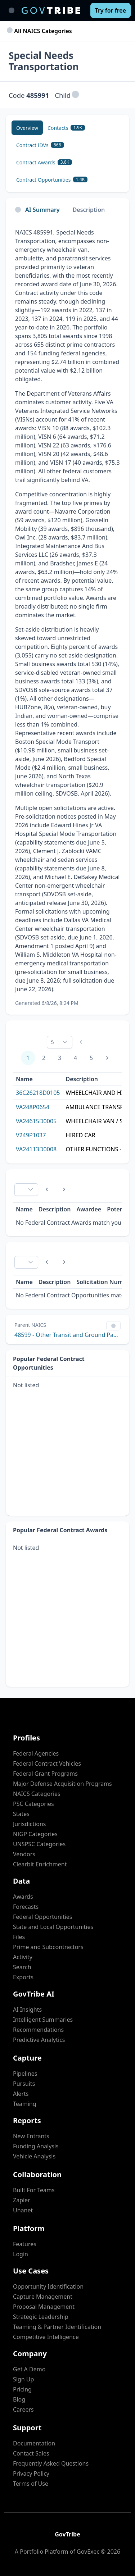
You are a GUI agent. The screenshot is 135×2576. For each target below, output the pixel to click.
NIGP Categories (35, 1834)
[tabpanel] (67, 617)
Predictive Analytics (39, 2040)
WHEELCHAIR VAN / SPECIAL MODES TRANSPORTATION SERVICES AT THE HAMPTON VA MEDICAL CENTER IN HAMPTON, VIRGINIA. (99, 1121)
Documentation (34, 2443)
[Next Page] (107, 1058)
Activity (22, 1957)
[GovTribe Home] (51, 10)
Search (22, 1967)
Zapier (21, 2200)
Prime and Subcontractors (48, 1947)
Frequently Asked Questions (51, 2463)
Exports (23, 1977)
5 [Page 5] (91, 1058)
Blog (19, 2399)
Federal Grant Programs (45, 1774)
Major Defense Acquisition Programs (62, 1784)
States (21, 1814)
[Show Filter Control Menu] (113, 1325)
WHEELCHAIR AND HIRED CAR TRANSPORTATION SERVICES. (99, 1093)
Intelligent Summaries (43, 2020)
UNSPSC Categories (39, 1844)
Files (19, 1937)
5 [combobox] (52, 1042)
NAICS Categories (36, 1794)
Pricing (22, 2389)
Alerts (20, 2094)
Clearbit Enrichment (40, 1864)
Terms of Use (30, 2484)
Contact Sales (31, 2453)
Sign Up (23, 2379)
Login (20, 2254)
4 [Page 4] (75, 1058)
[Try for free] (110, 10)
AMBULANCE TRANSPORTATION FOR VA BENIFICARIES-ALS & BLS (99, 1107)
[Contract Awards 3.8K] (44, 162)
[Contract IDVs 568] (40, 145)
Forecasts (26, 1907)
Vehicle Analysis (34, 2156)
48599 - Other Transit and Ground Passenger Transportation (67, 1335)
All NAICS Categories (40, 31)
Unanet (23, 2210)
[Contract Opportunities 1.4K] (52, 179)
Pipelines (25, 2073)
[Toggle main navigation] (11, 10)
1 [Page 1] (28, 1058)
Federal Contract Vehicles (47, 1763)
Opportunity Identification (48, 2286)
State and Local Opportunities (53, 1927)
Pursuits (24, 2084)
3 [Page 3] (59, 1058)
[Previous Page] (47, 1189)
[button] (75, 95)
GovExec (88, 2551)
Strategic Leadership (40, 2317)
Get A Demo (29, 2369)
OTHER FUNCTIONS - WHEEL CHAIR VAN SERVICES (99, 1149)
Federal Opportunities (42, 1917)
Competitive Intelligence (46, 2337)
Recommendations (38, 2030)
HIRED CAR (80, 1135)
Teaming (24, 2104)
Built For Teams (34, 2190)
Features (24, 2244)
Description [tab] (89, 210)
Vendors (24, 1854)
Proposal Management (44, 2307)
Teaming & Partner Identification (57, 2327)
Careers (23, 2409)
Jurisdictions (29, 1824)
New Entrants (31, 2136)
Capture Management (42, 2296)
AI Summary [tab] (37, 210)
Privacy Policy (31, 2473)
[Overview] (27, 127)
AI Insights (27, 2009)
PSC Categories (33, 1804)
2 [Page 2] (43, 1058)
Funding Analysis (36, 2146)
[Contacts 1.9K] (66, 127)
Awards (23, 1897)
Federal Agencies (36, 1753)
